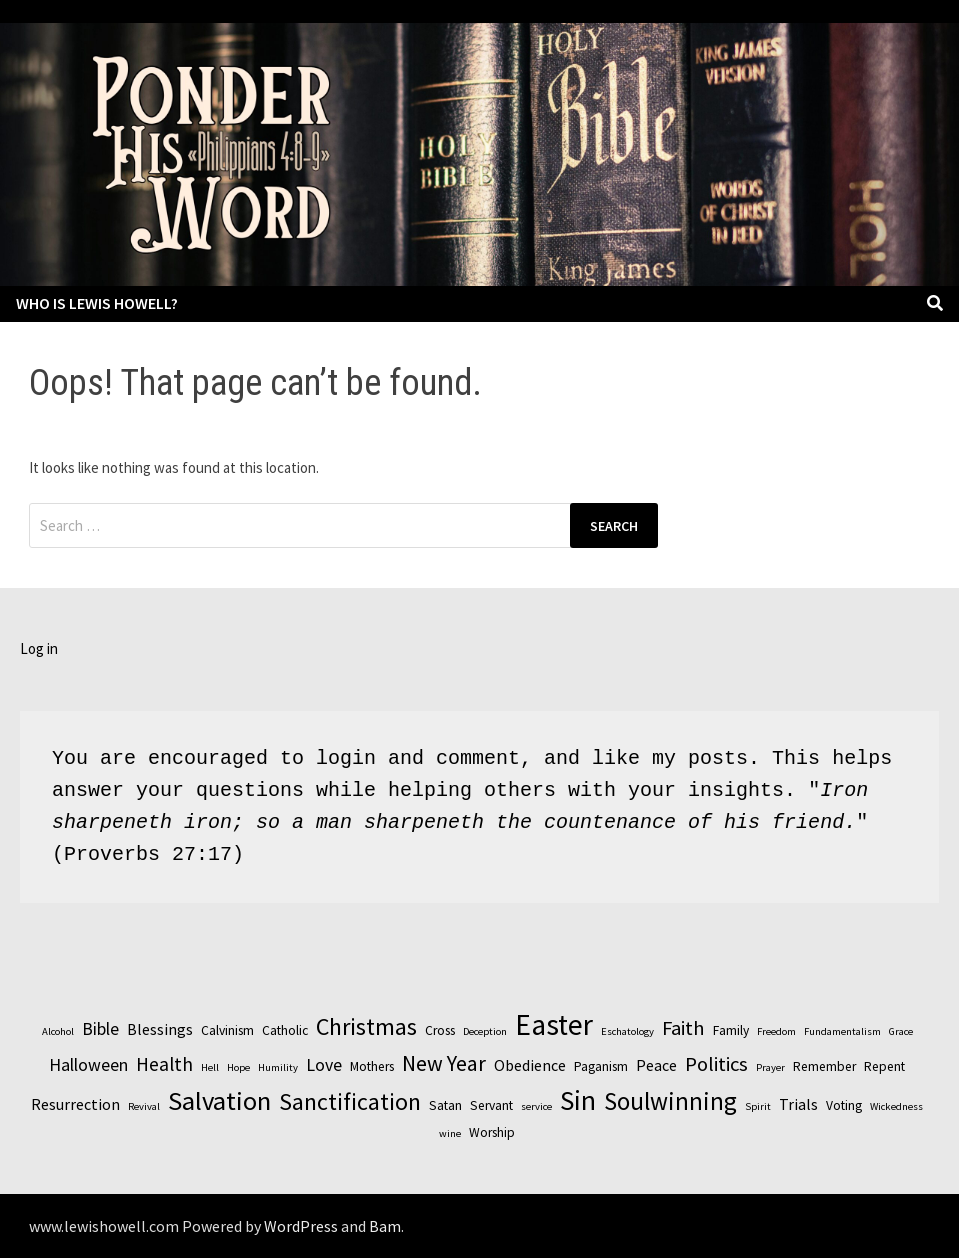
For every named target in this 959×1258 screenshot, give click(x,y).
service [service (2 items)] (536, 1106)
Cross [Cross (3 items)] (440, 1030)
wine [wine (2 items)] (450, 1133)
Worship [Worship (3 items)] (492, 1132)
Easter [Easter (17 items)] (554, 1024)
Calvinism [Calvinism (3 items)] (227, 1030)
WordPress (301, 1226)
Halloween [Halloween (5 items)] (88, 1064)
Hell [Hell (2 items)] (210, 1067)
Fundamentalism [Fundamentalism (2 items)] (842, 1031)
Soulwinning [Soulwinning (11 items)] (670, 1101)
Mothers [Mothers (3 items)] (372, 1066)
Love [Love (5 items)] (324, 1064)
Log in (39, 648)
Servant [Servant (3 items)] (491, 1105)
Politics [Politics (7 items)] (716, 1064)
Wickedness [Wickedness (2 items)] (896, 1106)
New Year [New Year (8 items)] (444, 1063)
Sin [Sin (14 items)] (578, 1100)
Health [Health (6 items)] (164, 1064)
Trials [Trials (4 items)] (798, 1104)
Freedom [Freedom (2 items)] (776, 1031)
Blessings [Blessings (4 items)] (160, 1029)
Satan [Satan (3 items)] (445, 1105)
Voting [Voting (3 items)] (844, 1105)
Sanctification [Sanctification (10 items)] (350, 1101)
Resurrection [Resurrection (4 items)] (75, 1104)
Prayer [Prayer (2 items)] (770, 1067)
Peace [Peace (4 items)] (656, 1065)
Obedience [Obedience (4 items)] (530, 1065)
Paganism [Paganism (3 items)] (601, 1066)
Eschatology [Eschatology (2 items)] (627, 1031)
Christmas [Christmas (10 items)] (366, 1026)
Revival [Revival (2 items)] (144, 1106)
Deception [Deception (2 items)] (485, 1031)
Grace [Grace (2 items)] (901, 1031)
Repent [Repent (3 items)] (884, 1066)
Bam (385, 1226)
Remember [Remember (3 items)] (824, 1066)
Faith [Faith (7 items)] (683, 1028)
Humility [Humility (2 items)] (278, 1067)
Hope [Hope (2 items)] (238, 1067)
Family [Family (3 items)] (731, 1030)
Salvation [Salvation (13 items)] (219, 1100)
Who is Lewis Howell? (97, 303)
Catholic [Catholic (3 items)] (285, 1030)
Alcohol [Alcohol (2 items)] (58, 1031)
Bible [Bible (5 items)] (100, 1028)
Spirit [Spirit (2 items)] (758, 1106)
